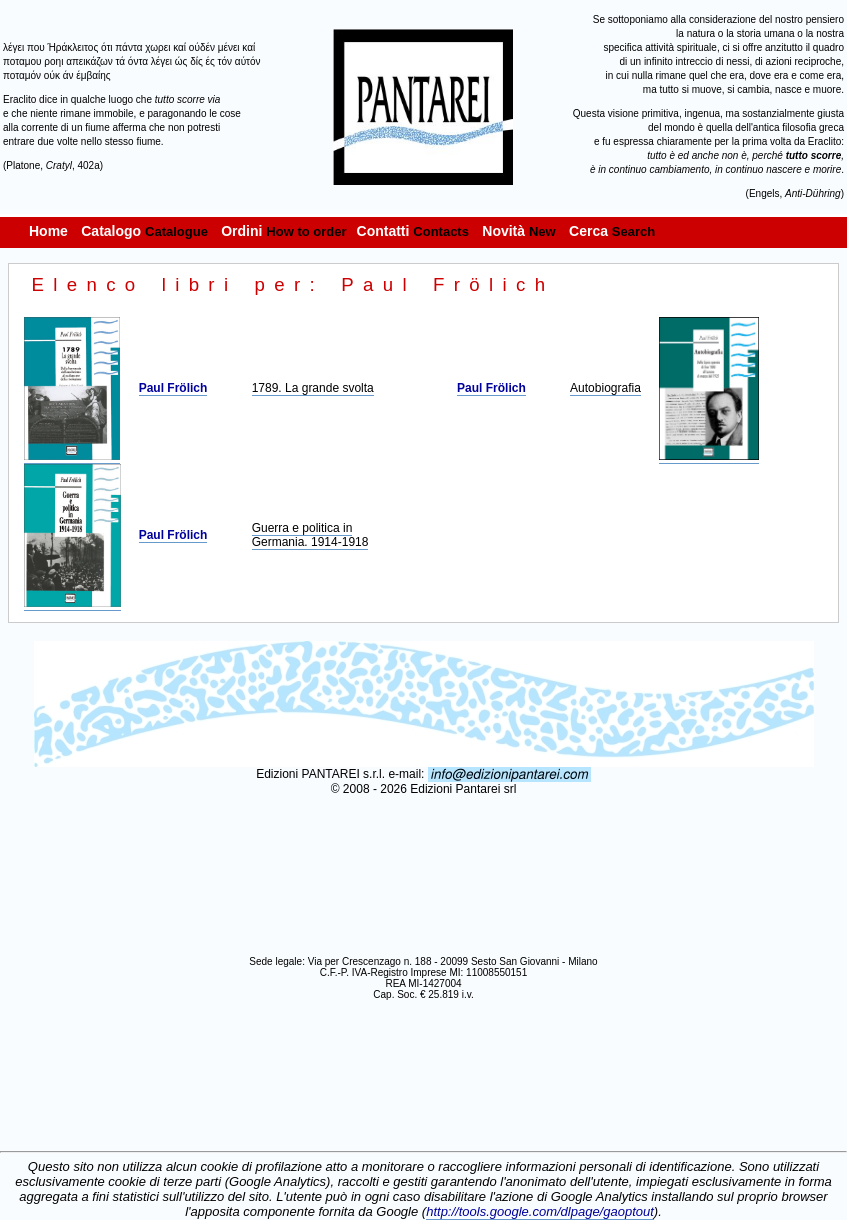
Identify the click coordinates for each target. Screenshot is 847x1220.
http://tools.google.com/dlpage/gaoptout (540, 1211)
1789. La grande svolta (313, 388)
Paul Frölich (173, 388)
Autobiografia (605, 388)
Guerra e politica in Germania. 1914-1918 (310, 535)
